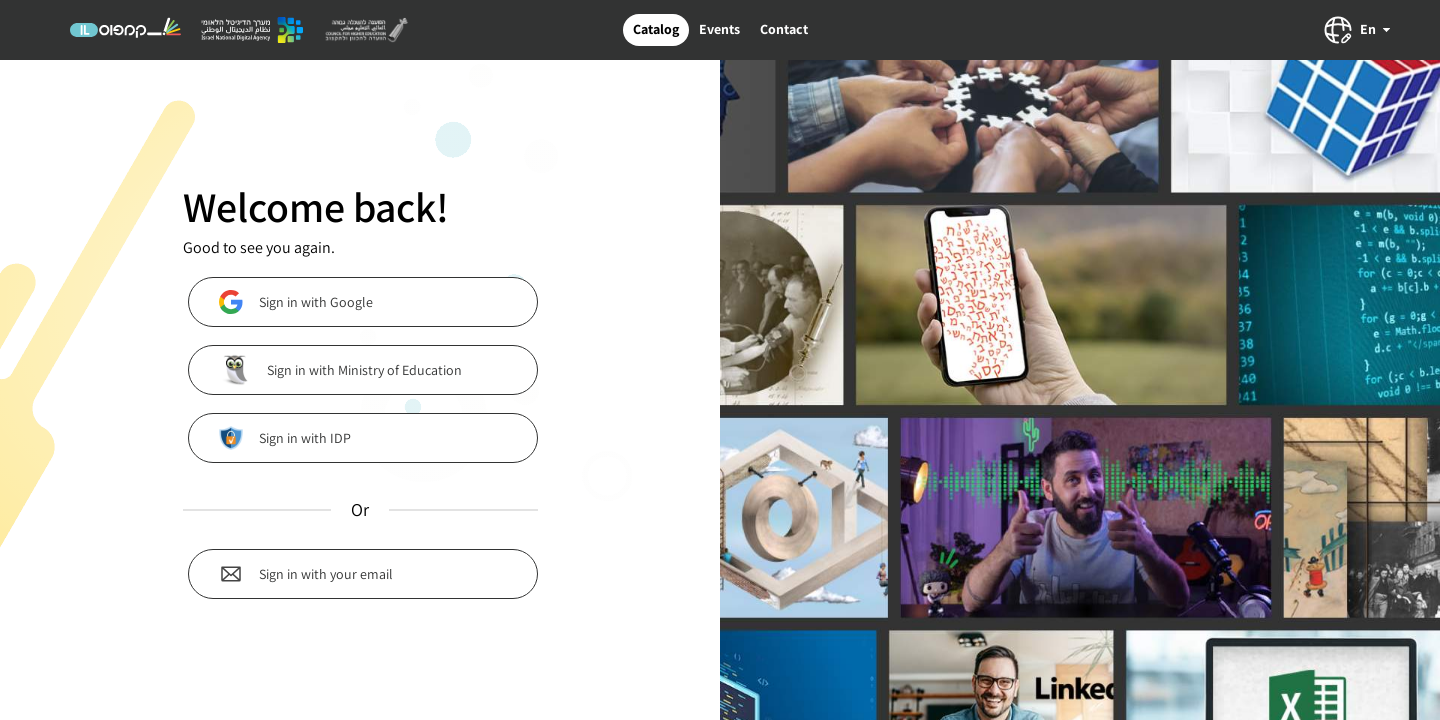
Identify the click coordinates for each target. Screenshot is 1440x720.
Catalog (656, 29)
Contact (784, 29)
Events (719, 29)
